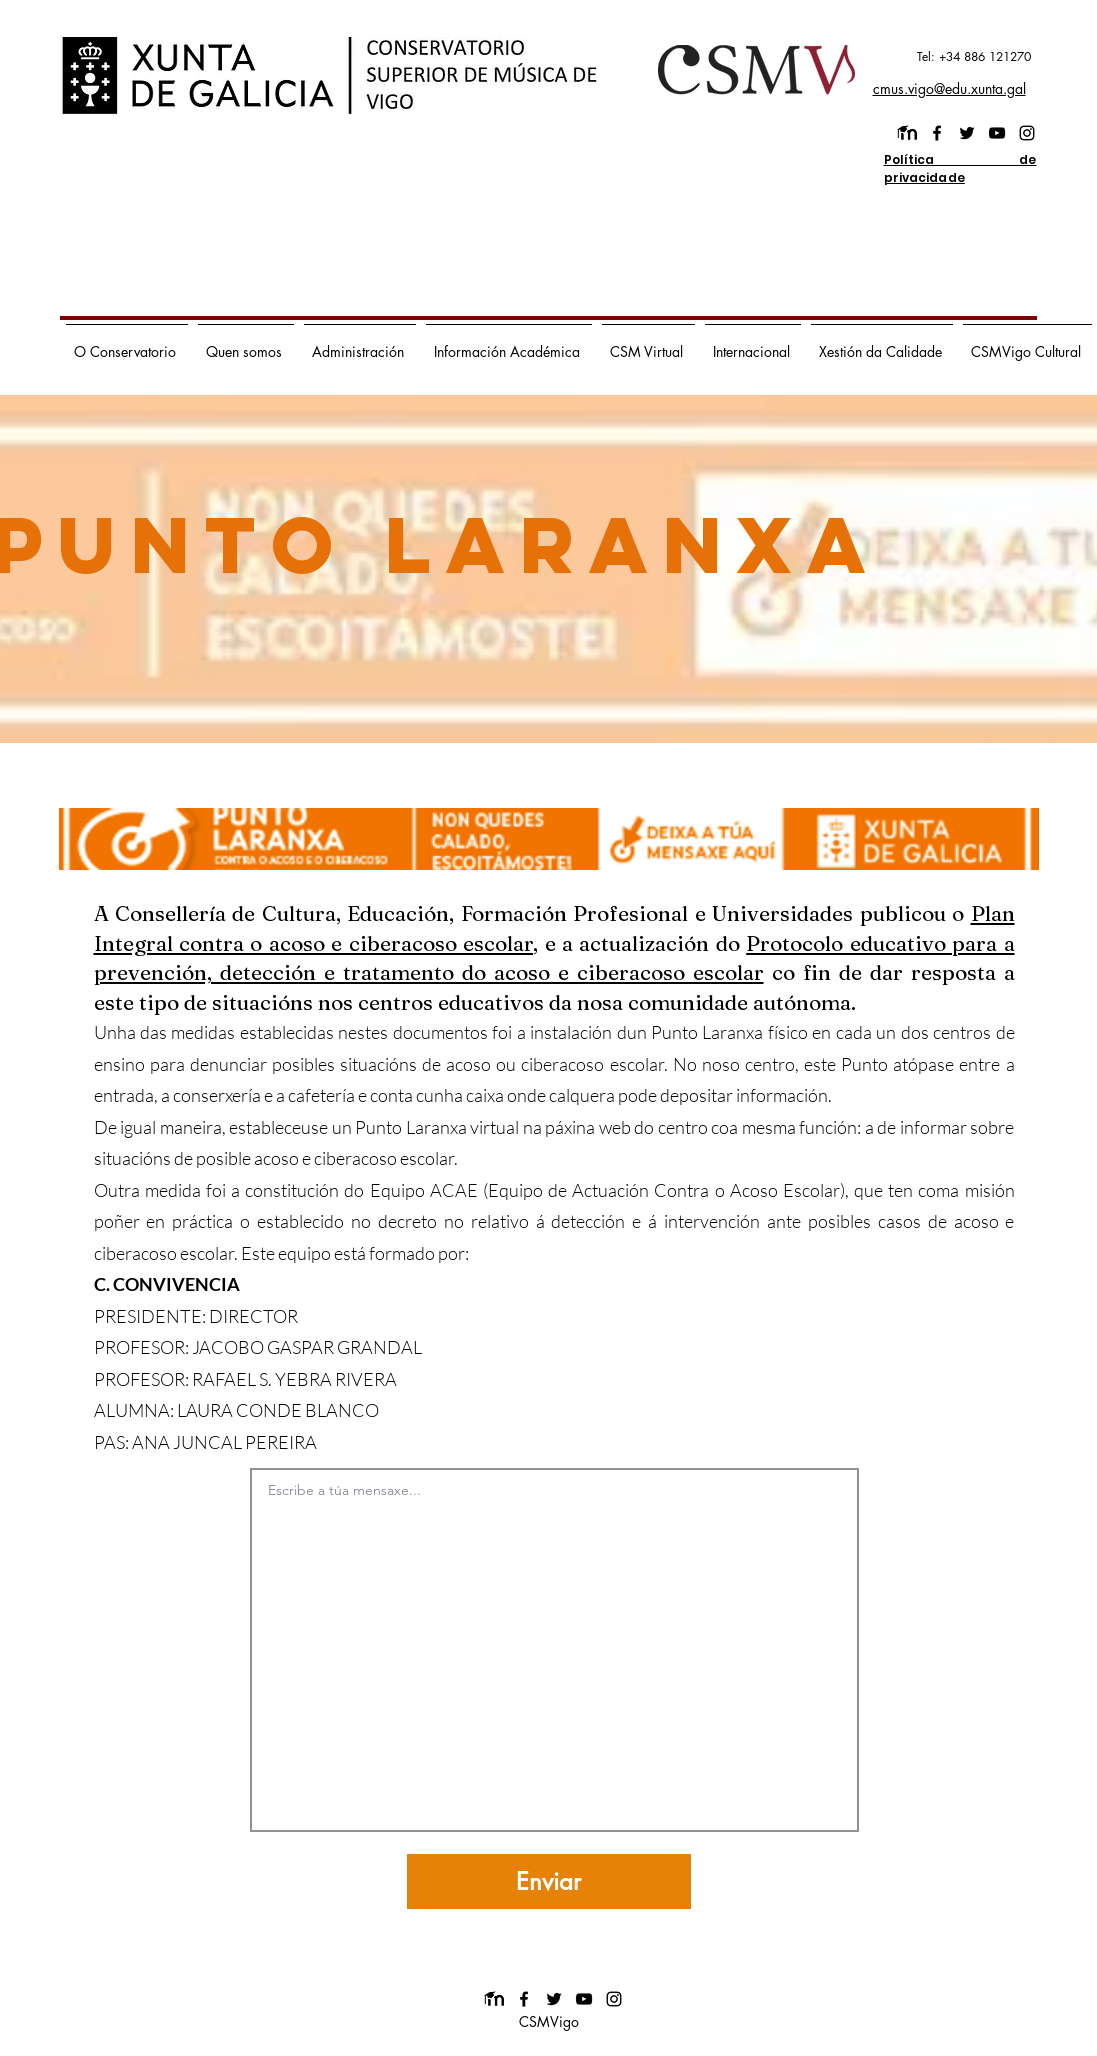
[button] (127, 343)
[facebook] (937, 133)
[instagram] (1027, 133)
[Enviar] (549, 1881)
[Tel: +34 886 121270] (943, 57)
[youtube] (997, 133)
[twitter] (967, 133)
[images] (907, 133)
